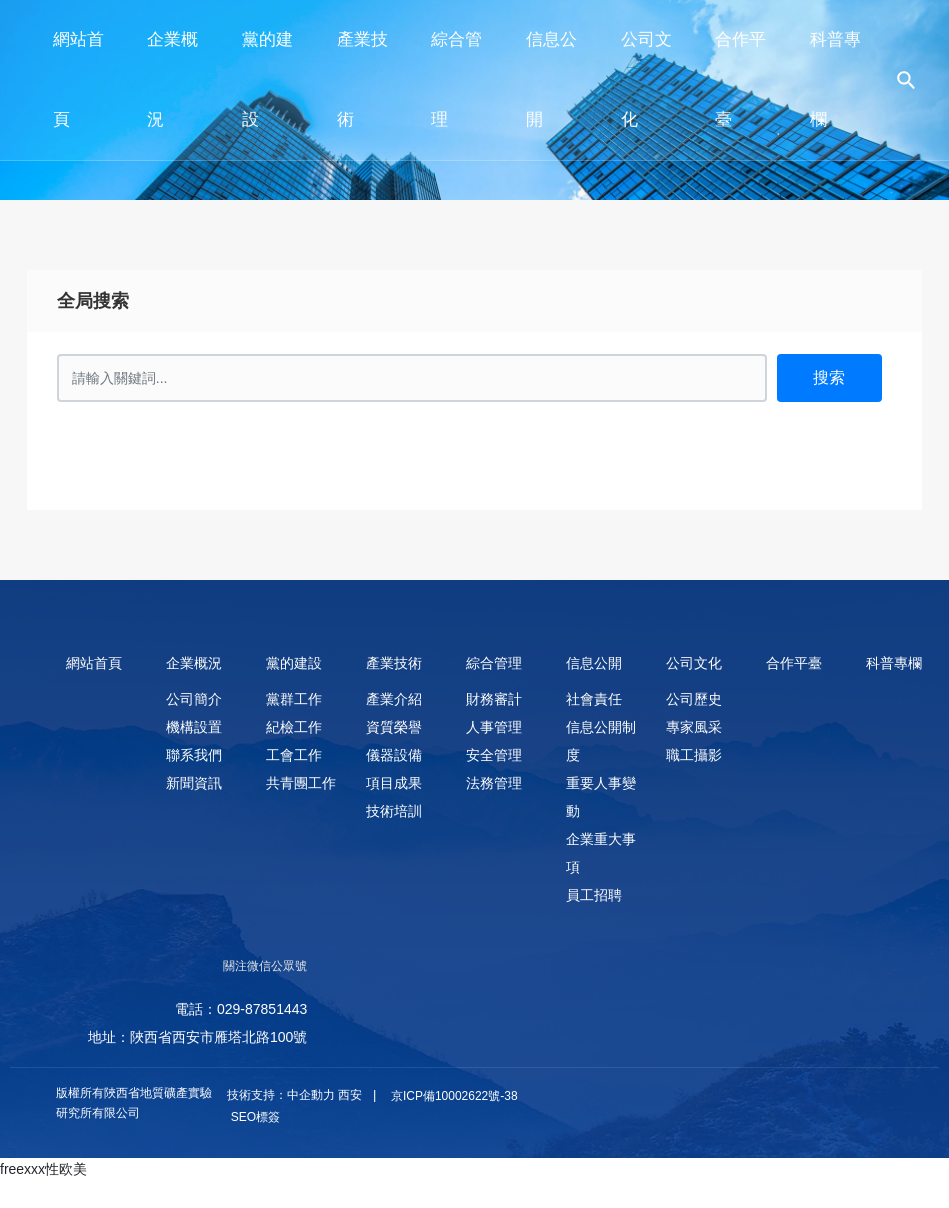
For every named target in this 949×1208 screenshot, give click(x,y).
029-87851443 (262, 1009)
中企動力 (311, 1095)
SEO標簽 (253, 1117)
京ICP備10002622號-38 (454, 1096)
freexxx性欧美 (43, 1169)
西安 (350, 1095)
